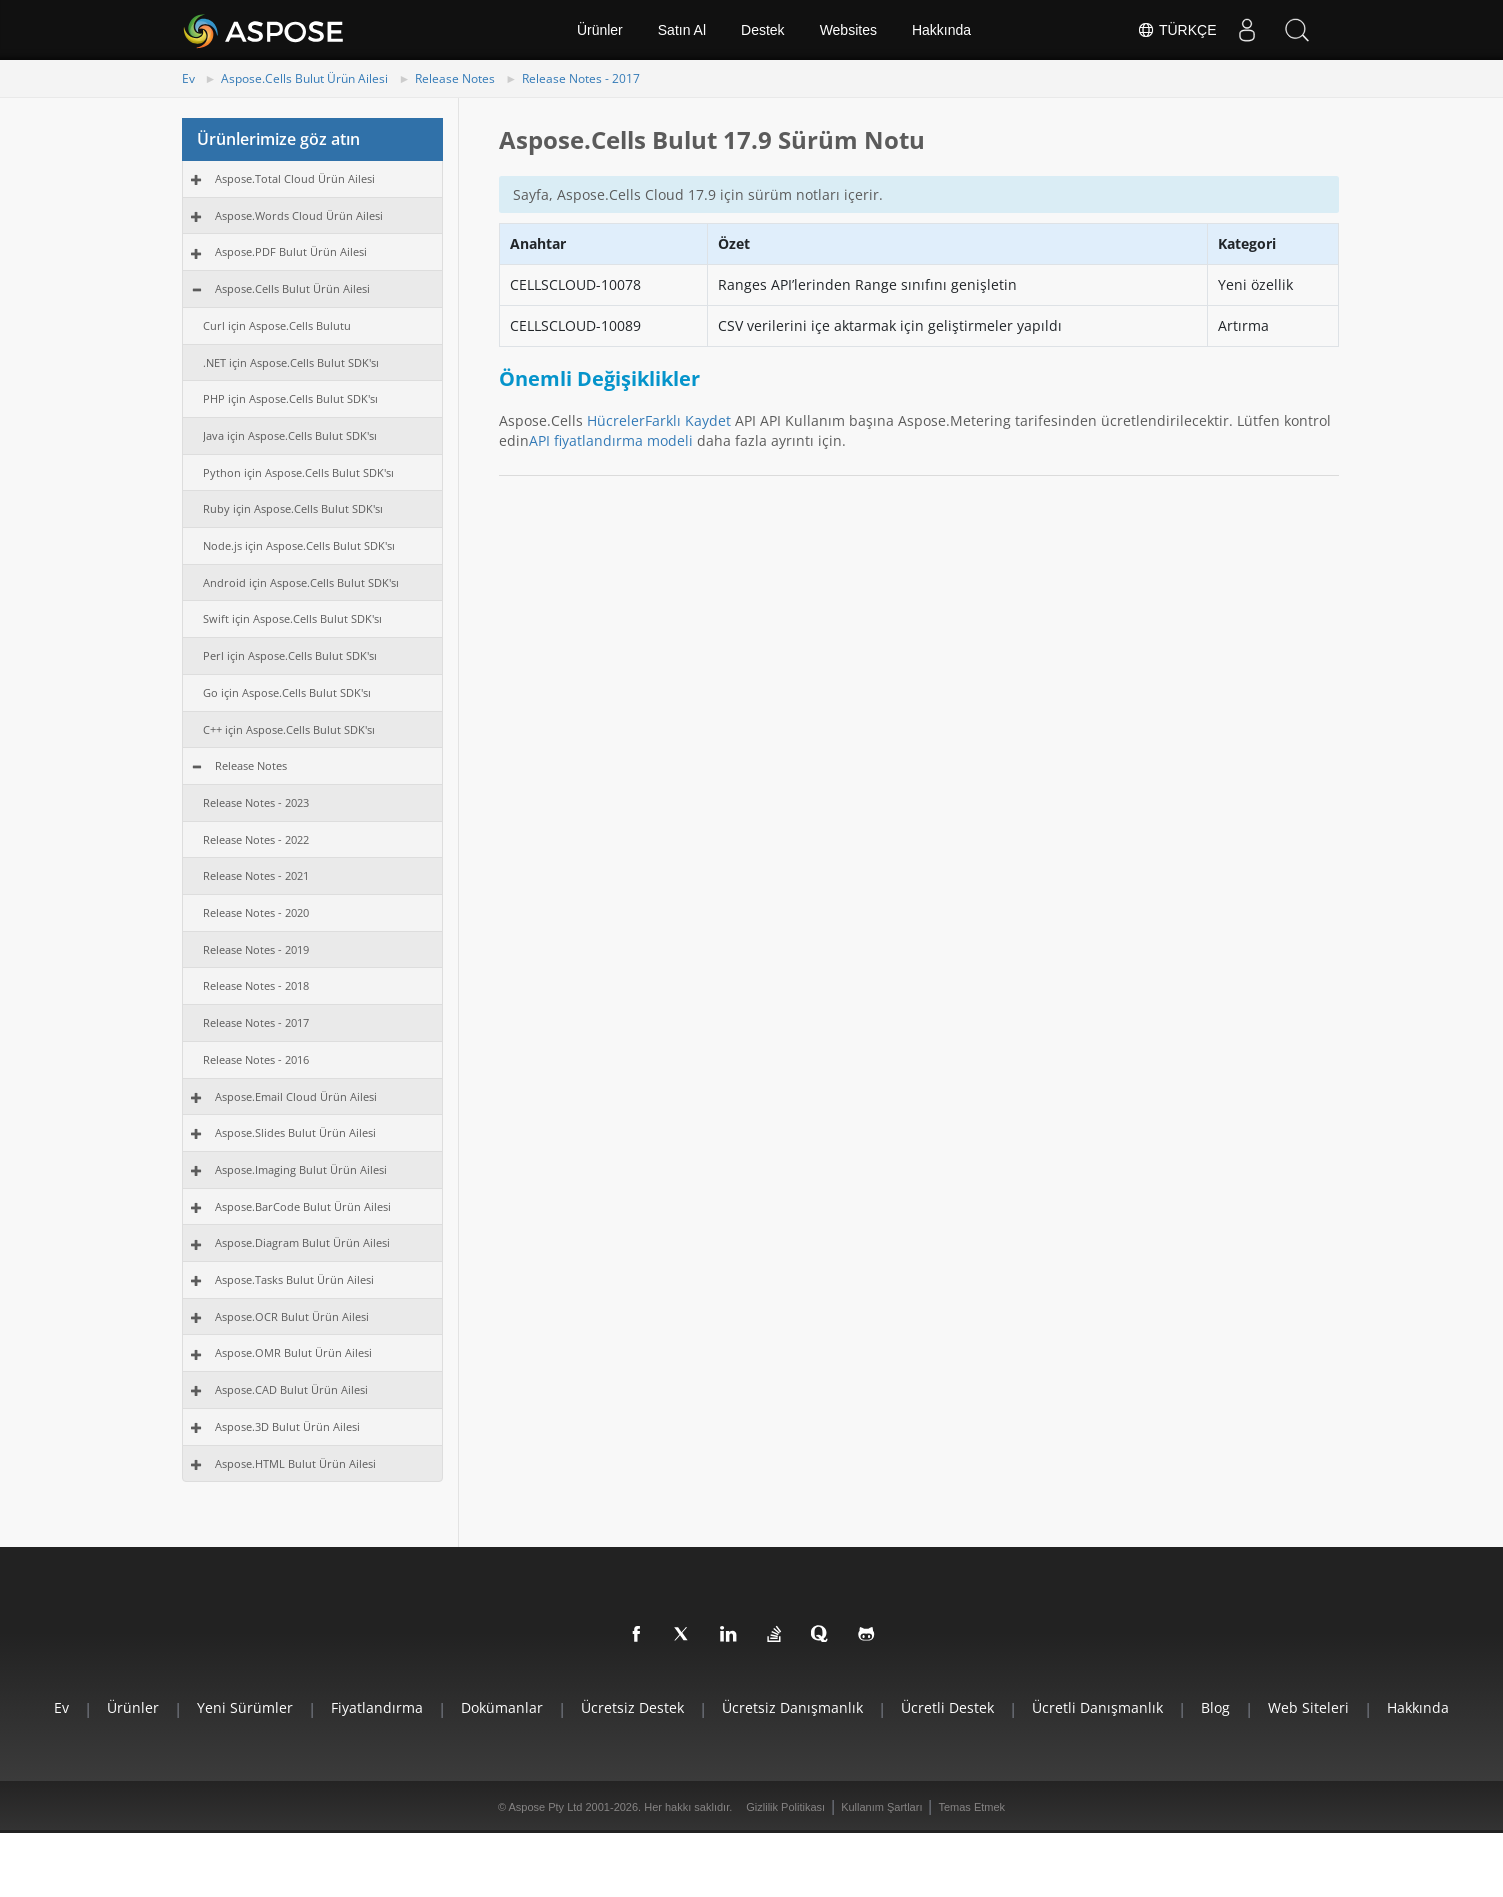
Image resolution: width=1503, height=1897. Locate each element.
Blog (1215, 1707)
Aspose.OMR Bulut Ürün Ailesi (293, 1352)
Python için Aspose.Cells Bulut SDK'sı (298, 472)
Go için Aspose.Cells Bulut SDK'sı (287, 692)
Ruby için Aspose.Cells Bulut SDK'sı (293, 508)
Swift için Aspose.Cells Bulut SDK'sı (292, 618)
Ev (188, 78)
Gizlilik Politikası (785, 1807)
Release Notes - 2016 (256, 1059)
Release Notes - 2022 (256, 839)
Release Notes (455, 78)
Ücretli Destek (947, 1707)
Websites (848, 30)
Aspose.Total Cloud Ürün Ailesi (295, 178)
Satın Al (682, 30)
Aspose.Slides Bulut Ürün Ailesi (295, 1132)
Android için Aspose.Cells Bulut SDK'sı (301, 582)
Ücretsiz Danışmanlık (792, 1707)
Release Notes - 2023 (256, 802)
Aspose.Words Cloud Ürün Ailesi (299, 215)
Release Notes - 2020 (256, 912)
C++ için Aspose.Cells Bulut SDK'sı (289, 729)
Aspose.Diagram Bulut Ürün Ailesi (302, 1242)
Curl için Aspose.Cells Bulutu (277, 325)
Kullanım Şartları (881, 1807)
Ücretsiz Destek (632, 1707)
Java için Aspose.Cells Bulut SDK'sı (290, 435)
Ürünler (600, 30)
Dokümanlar (502, 1707)
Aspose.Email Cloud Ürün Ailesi (296, 1096)
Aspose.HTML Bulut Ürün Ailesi (295, 1463)
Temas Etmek (971, 1807)
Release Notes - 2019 (256, 949)
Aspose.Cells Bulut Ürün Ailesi (304, 78)
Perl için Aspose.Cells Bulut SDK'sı (290, 655)
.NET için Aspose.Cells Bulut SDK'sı (291, 362)
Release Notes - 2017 (581, 78)
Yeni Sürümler (245, 1707)
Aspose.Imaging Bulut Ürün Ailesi (301, 1169)
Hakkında (941, 30)
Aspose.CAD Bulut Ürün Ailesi (291, 1389)
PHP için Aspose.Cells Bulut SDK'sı (290, 398)
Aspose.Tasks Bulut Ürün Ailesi (294, 1279)
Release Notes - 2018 (256, 985)
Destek (763, 30)
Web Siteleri (1308, 1707)
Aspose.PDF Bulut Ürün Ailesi (291, 251)
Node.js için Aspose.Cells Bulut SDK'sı (299, 545)
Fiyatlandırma (377, 1707)
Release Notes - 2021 (256, 875)
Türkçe (1176, 30)
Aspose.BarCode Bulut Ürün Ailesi (303, 1206)
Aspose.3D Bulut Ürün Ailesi (287, 1426)
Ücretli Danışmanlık (1097, 1707)
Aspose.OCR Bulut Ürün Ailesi (292, 1316)
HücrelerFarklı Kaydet (659, 420)
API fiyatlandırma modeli (611, 440)
